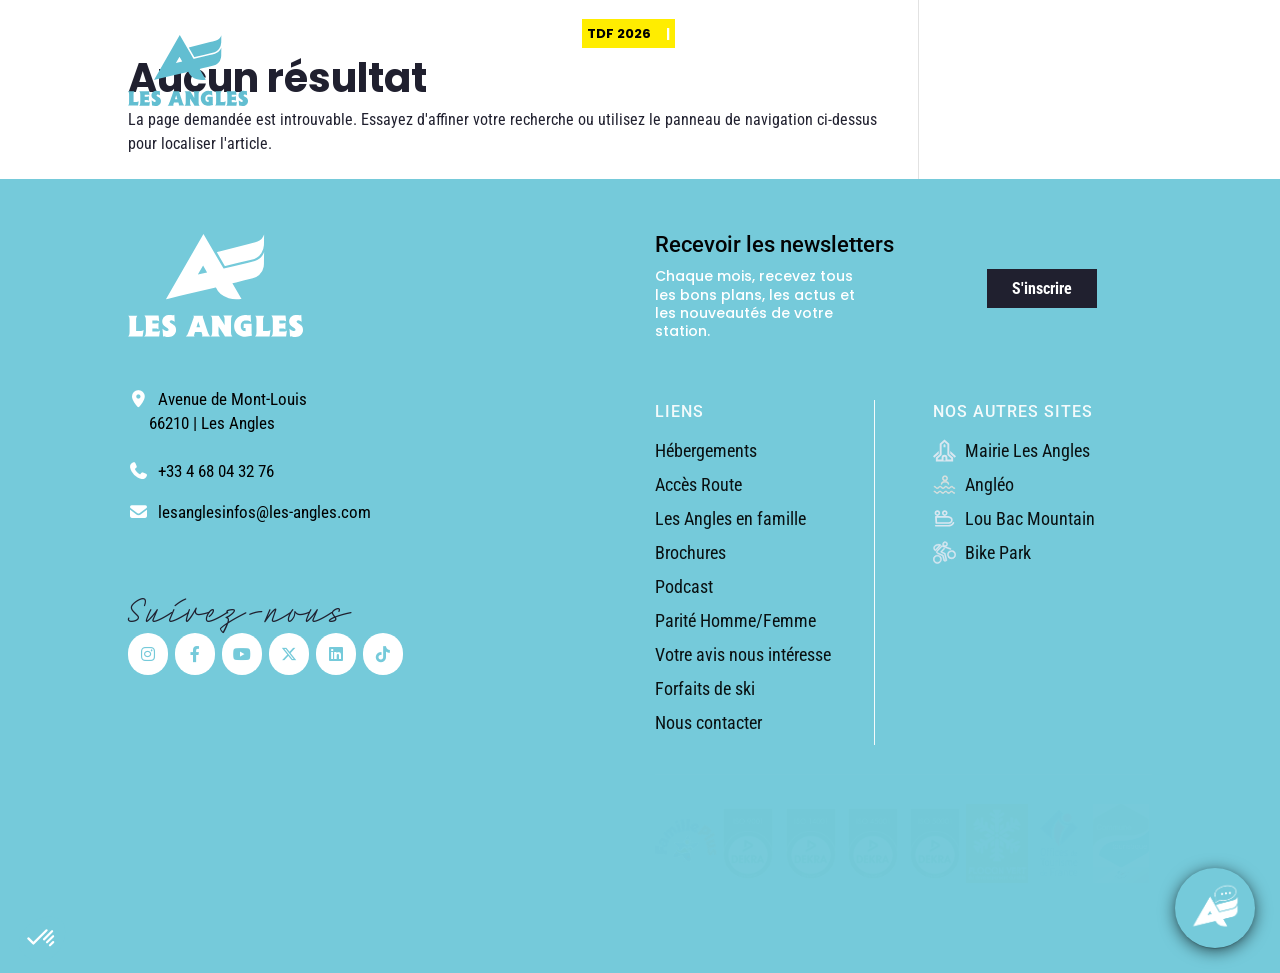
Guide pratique (1108, 95)
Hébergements (706, 450)
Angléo (973, 484)
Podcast (684, 586)
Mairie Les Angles (1011, 450)
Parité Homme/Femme (735, 620)
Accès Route (698, 484)
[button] (42, 939)
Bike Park (982, 552)
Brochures (690, 552)
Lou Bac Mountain (1014, 518)
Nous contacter (708, 722)
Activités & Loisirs (982, 95)
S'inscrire (1042, 288)
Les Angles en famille (730, 518)
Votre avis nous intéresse (743, 654)
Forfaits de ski (705, 688)
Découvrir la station (686, 95)
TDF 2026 (619, 33)
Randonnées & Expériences (836, 95)
